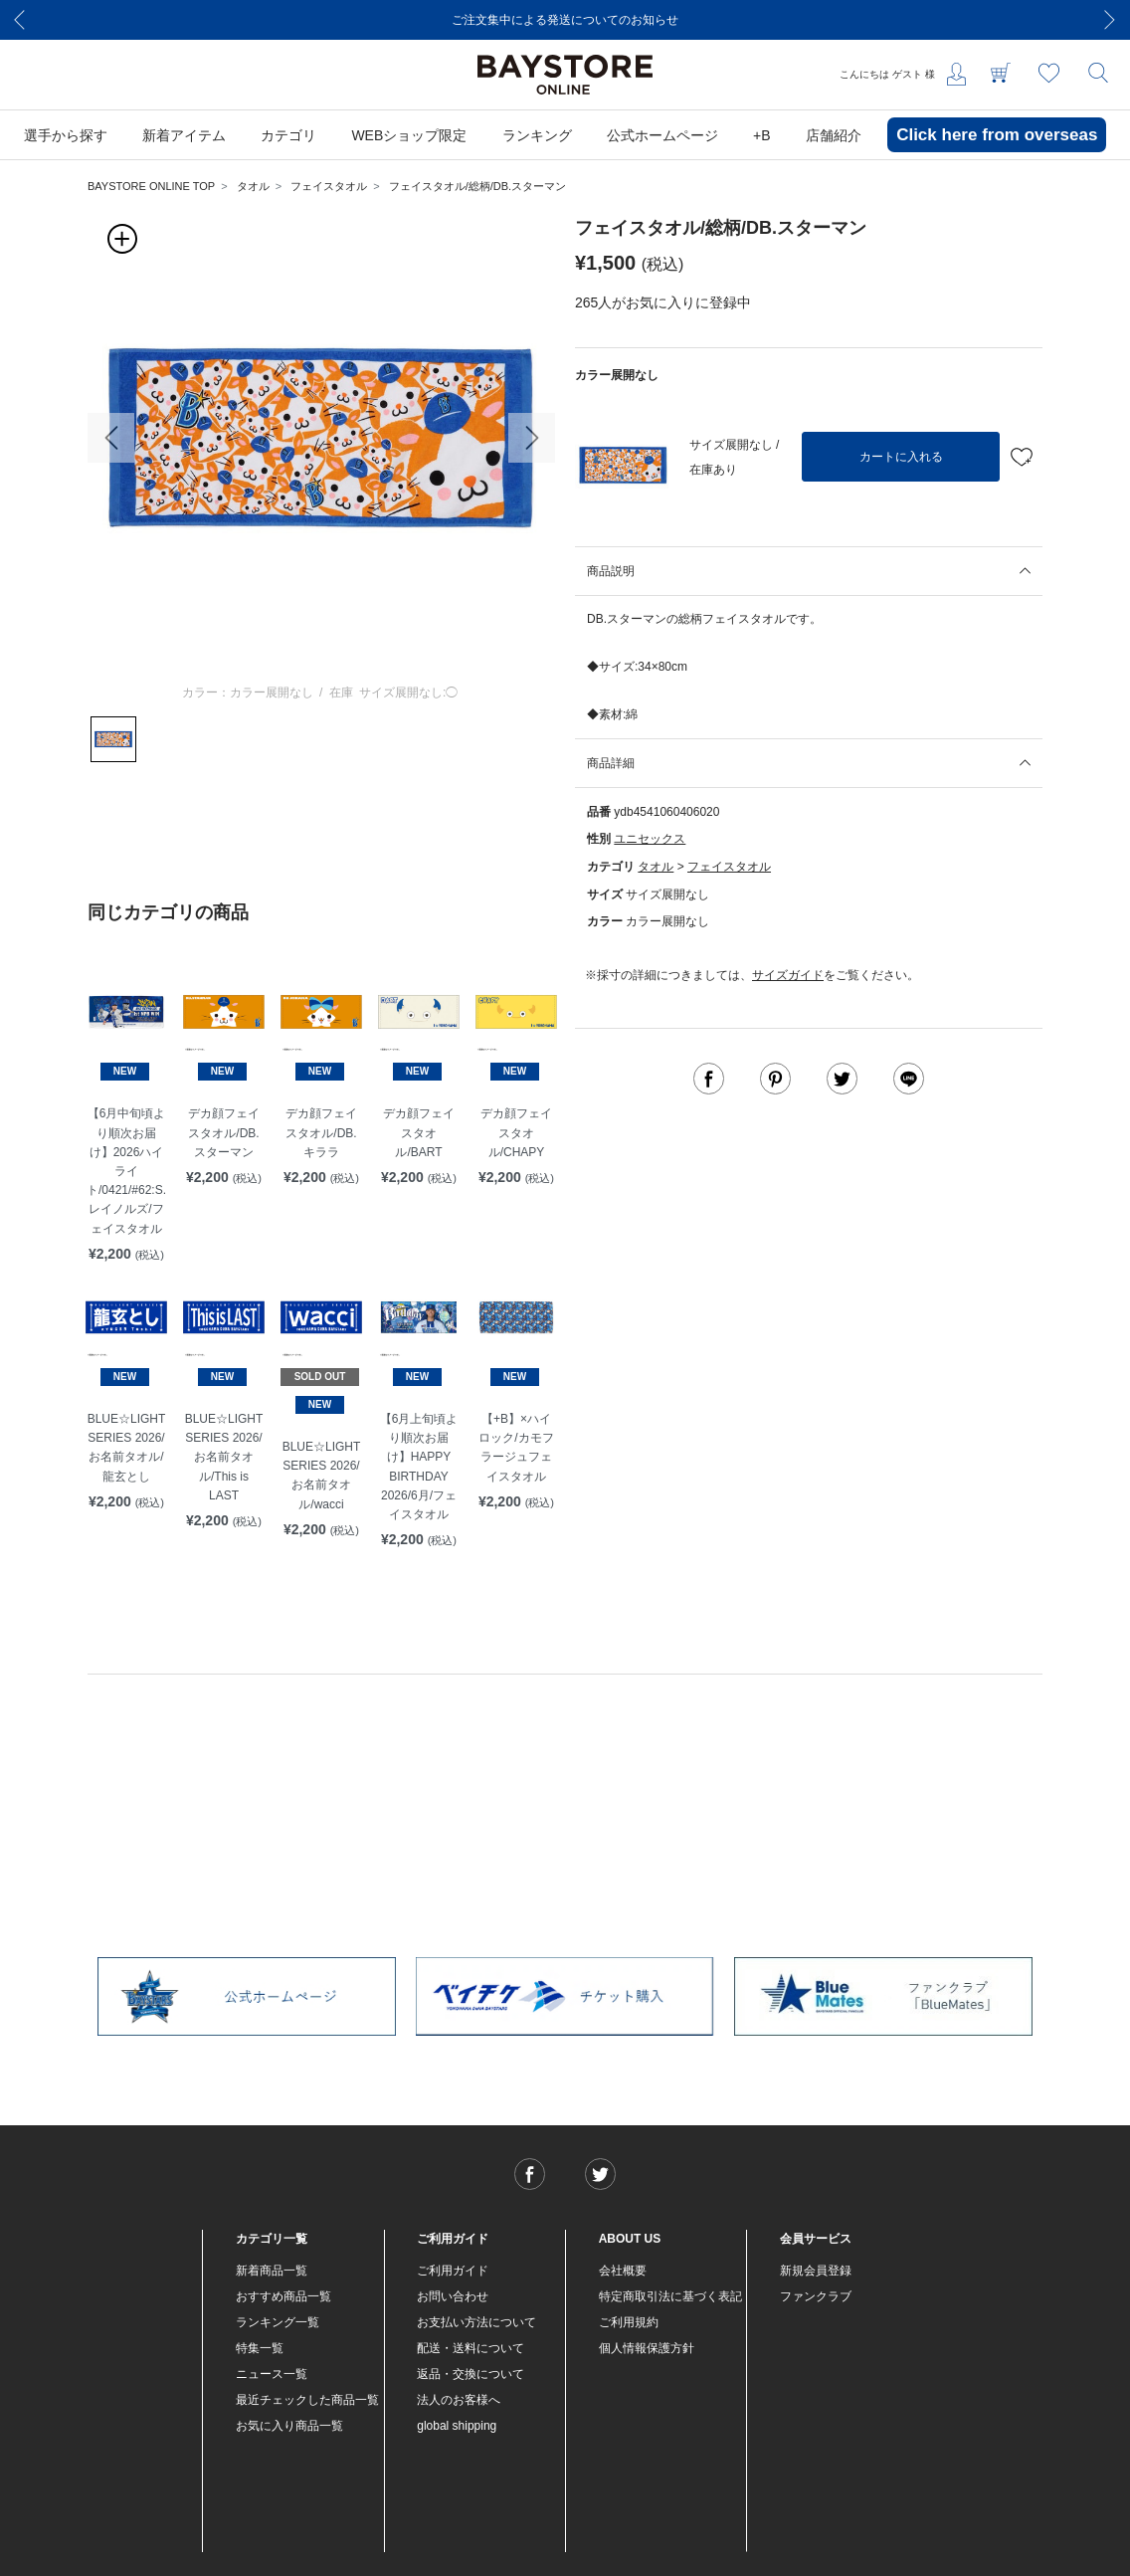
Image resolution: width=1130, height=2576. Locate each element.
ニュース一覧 (271, 2374)
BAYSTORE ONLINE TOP (151, 186)
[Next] (1110, 20)
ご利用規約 (629, 2322)
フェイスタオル (328, 186)
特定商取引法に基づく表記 (670, 2296)
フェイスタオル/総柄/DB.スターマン (477, 186)
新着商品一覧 (271, 2271)
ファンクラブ (815, 2296)
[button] (111, 438)
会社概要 (623, 2271)
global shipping (456, 2426)
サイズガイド (788, 975)
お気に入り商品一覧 (289, 2426)
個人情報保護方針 (646, 2348)
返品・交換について (470, 2374)
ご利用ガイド (452, 2271)
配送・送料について (470, 2348)
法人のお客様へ (458, 2400)
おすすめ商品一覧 (283, 2296)
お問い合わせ (452, 2296)
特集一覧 (259, 2348)
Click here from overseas (996, 134)
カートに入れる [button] (901, 457)
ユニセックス (649, 839)
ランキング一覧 (277, 2322)
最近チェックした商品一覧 (307, 2400)
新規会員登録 (815, 2271)
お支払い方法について (476, 2322)
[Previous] (20, 20)
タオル (253, 186)
